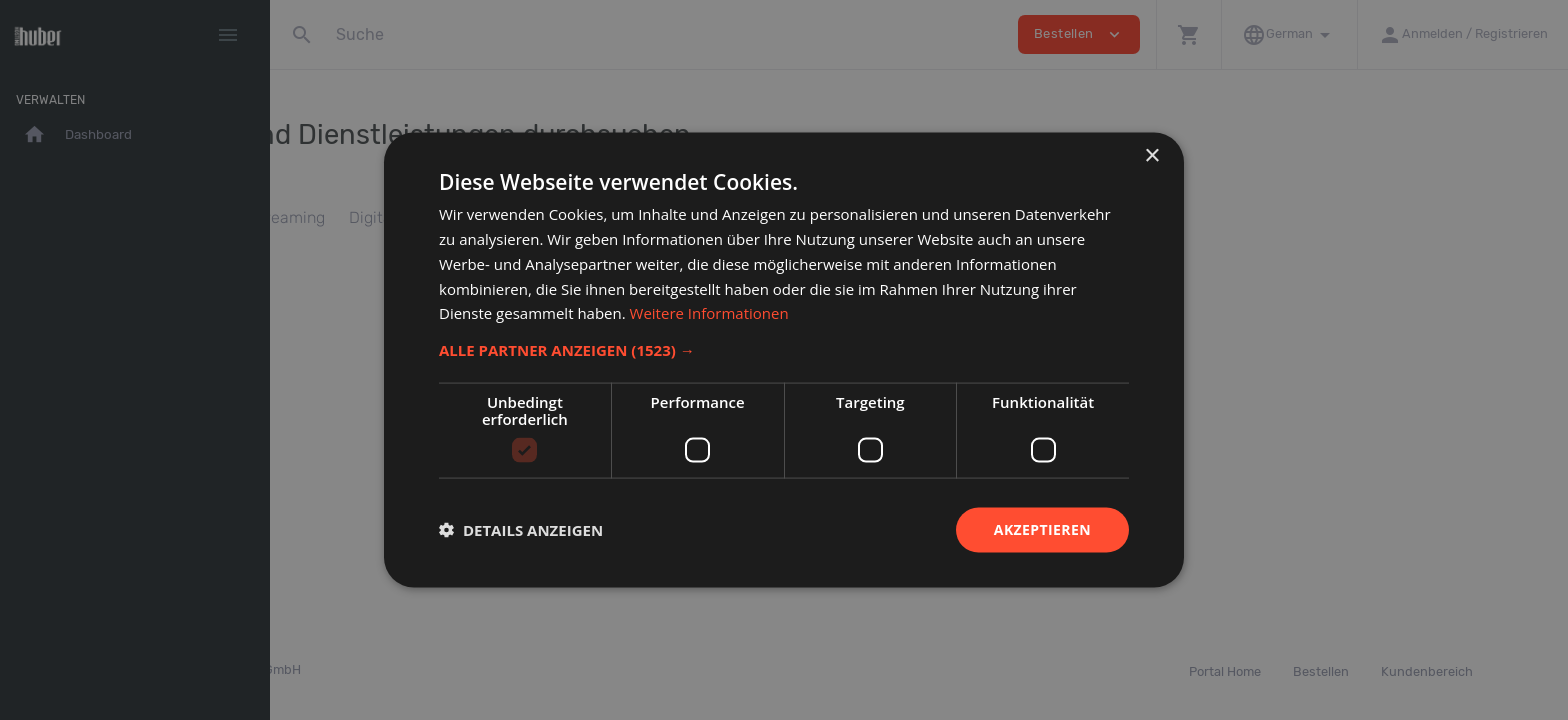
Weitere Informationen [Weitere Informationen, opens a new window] (709, 313)
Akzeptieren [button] (1042, 529)
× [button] (1151, 156)
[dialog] (784, 360)
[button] (784, 350)
